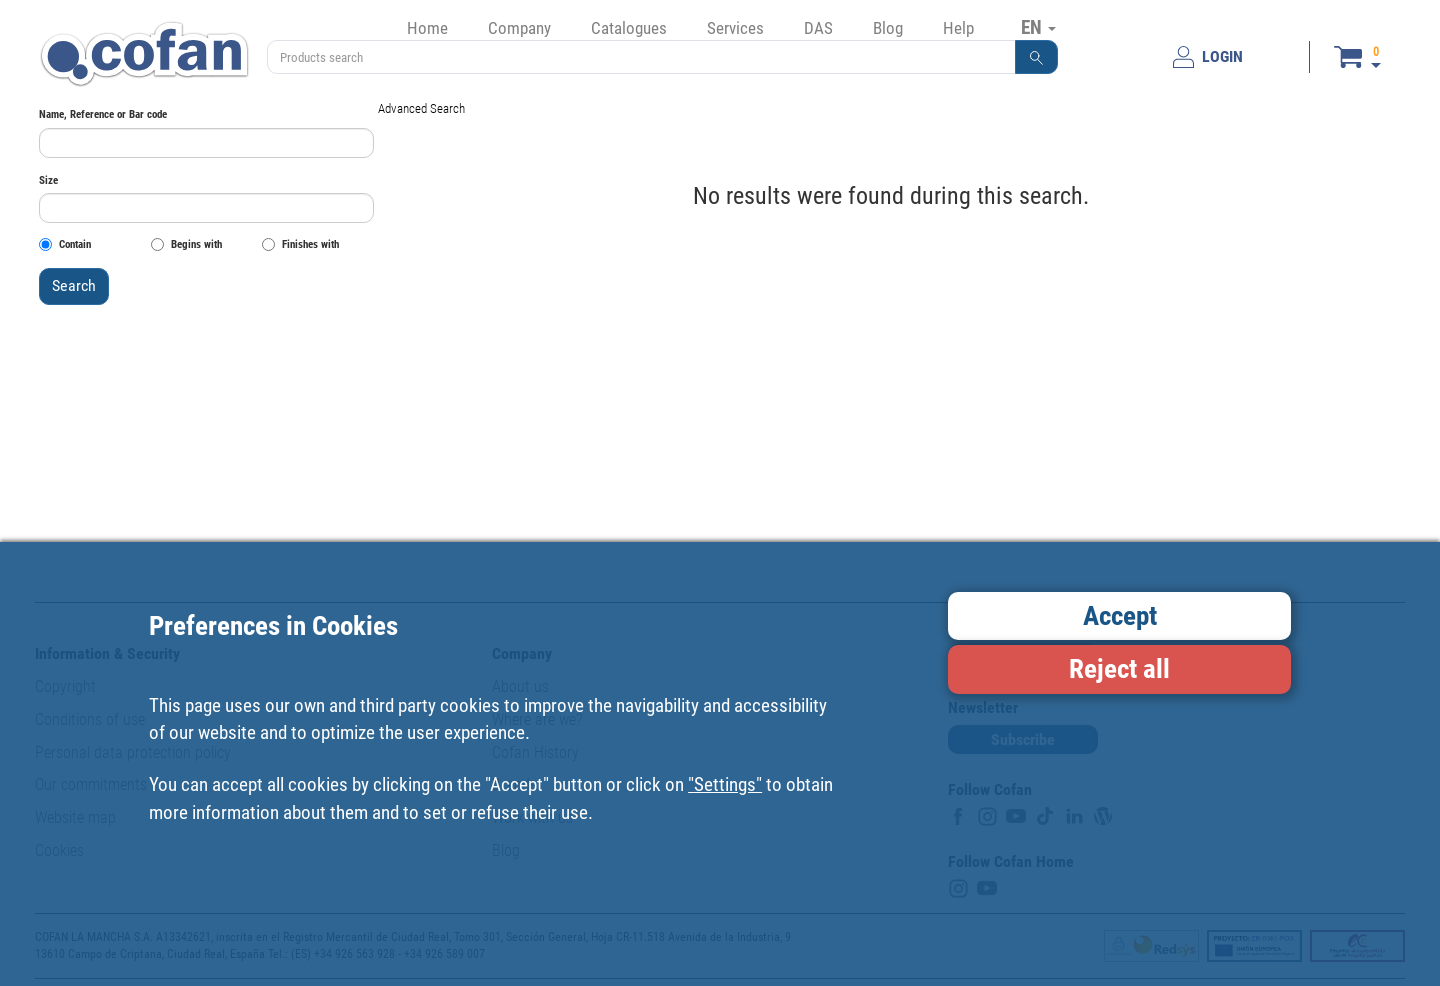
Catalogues (629, 28)
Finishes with (300, 244)
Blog (888, 28)
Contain (65, 244)
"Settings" (725, 784)
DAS (818, 28)
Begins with (186, 244)
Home (427, 28)
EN (1038, 27)
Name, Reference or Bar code (103, 114)
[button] (1037, 57)
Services (735, 28)
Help (958, 28)
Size (48, 180)
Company (519, 28)
